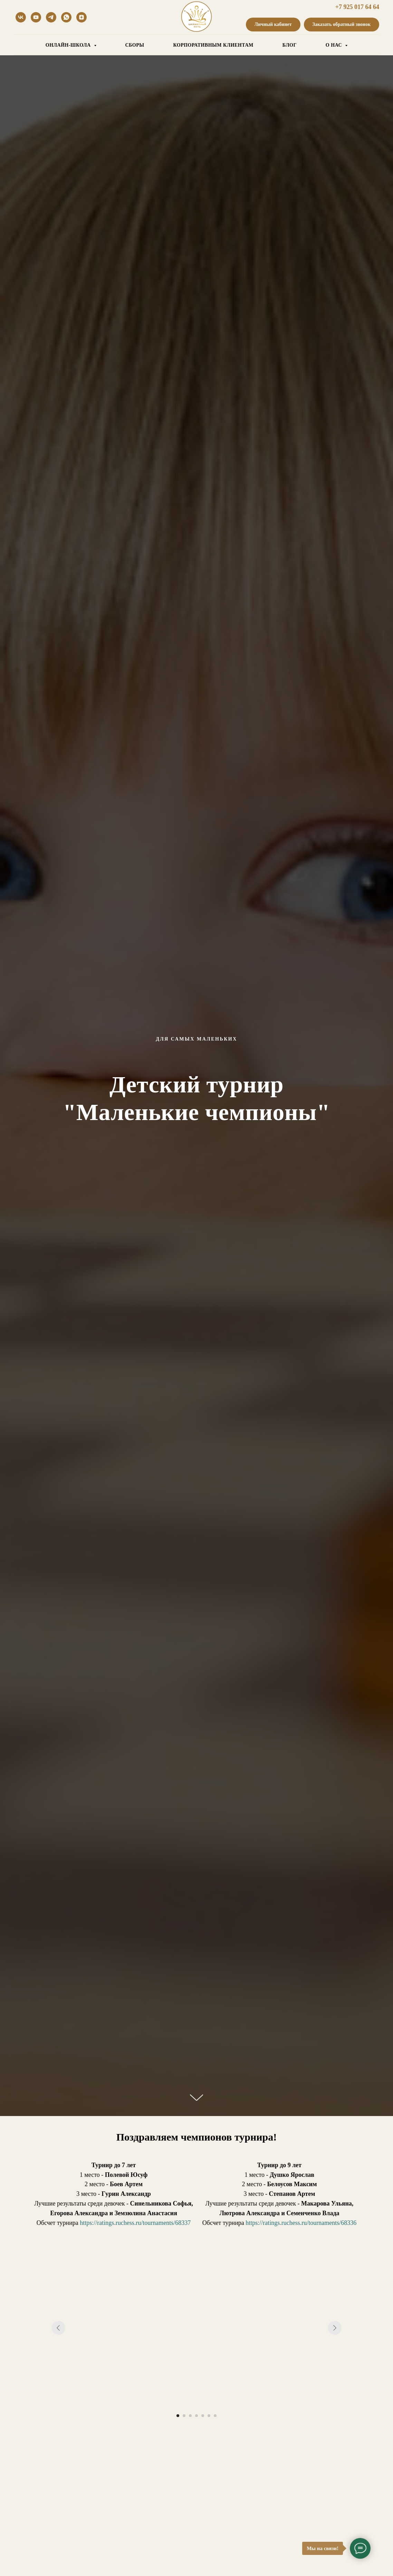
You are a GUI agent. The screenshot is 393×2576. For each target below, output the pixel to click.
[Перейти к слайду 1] (177, 2415)
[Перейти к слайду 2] (184, 2415)
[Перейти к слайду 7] (215, 2415)
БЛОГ (289, 45)
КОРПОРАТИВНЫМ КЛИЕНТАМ (213, 45)
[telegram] (51, 17)
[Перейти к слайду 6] (209, 2415)
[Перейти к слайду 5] (202, 2415)
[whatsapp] (66, 17)
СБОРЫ (134, 45)
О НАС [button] (334, 45)
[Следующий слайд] (335, 2328)
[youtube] (36, 17)
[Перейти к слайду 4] (196, 2415)
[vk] (21, 17)
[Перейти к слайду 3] (190, 2415)
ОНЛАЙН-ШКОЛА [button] (69, 45)
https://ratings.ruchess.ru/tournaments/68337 (135, 2222)
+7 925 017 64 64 (357, 6)
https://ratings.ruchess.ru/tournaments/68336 (301, 2222)
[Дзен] (81, 17)
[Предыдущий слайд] (58, 2328)
